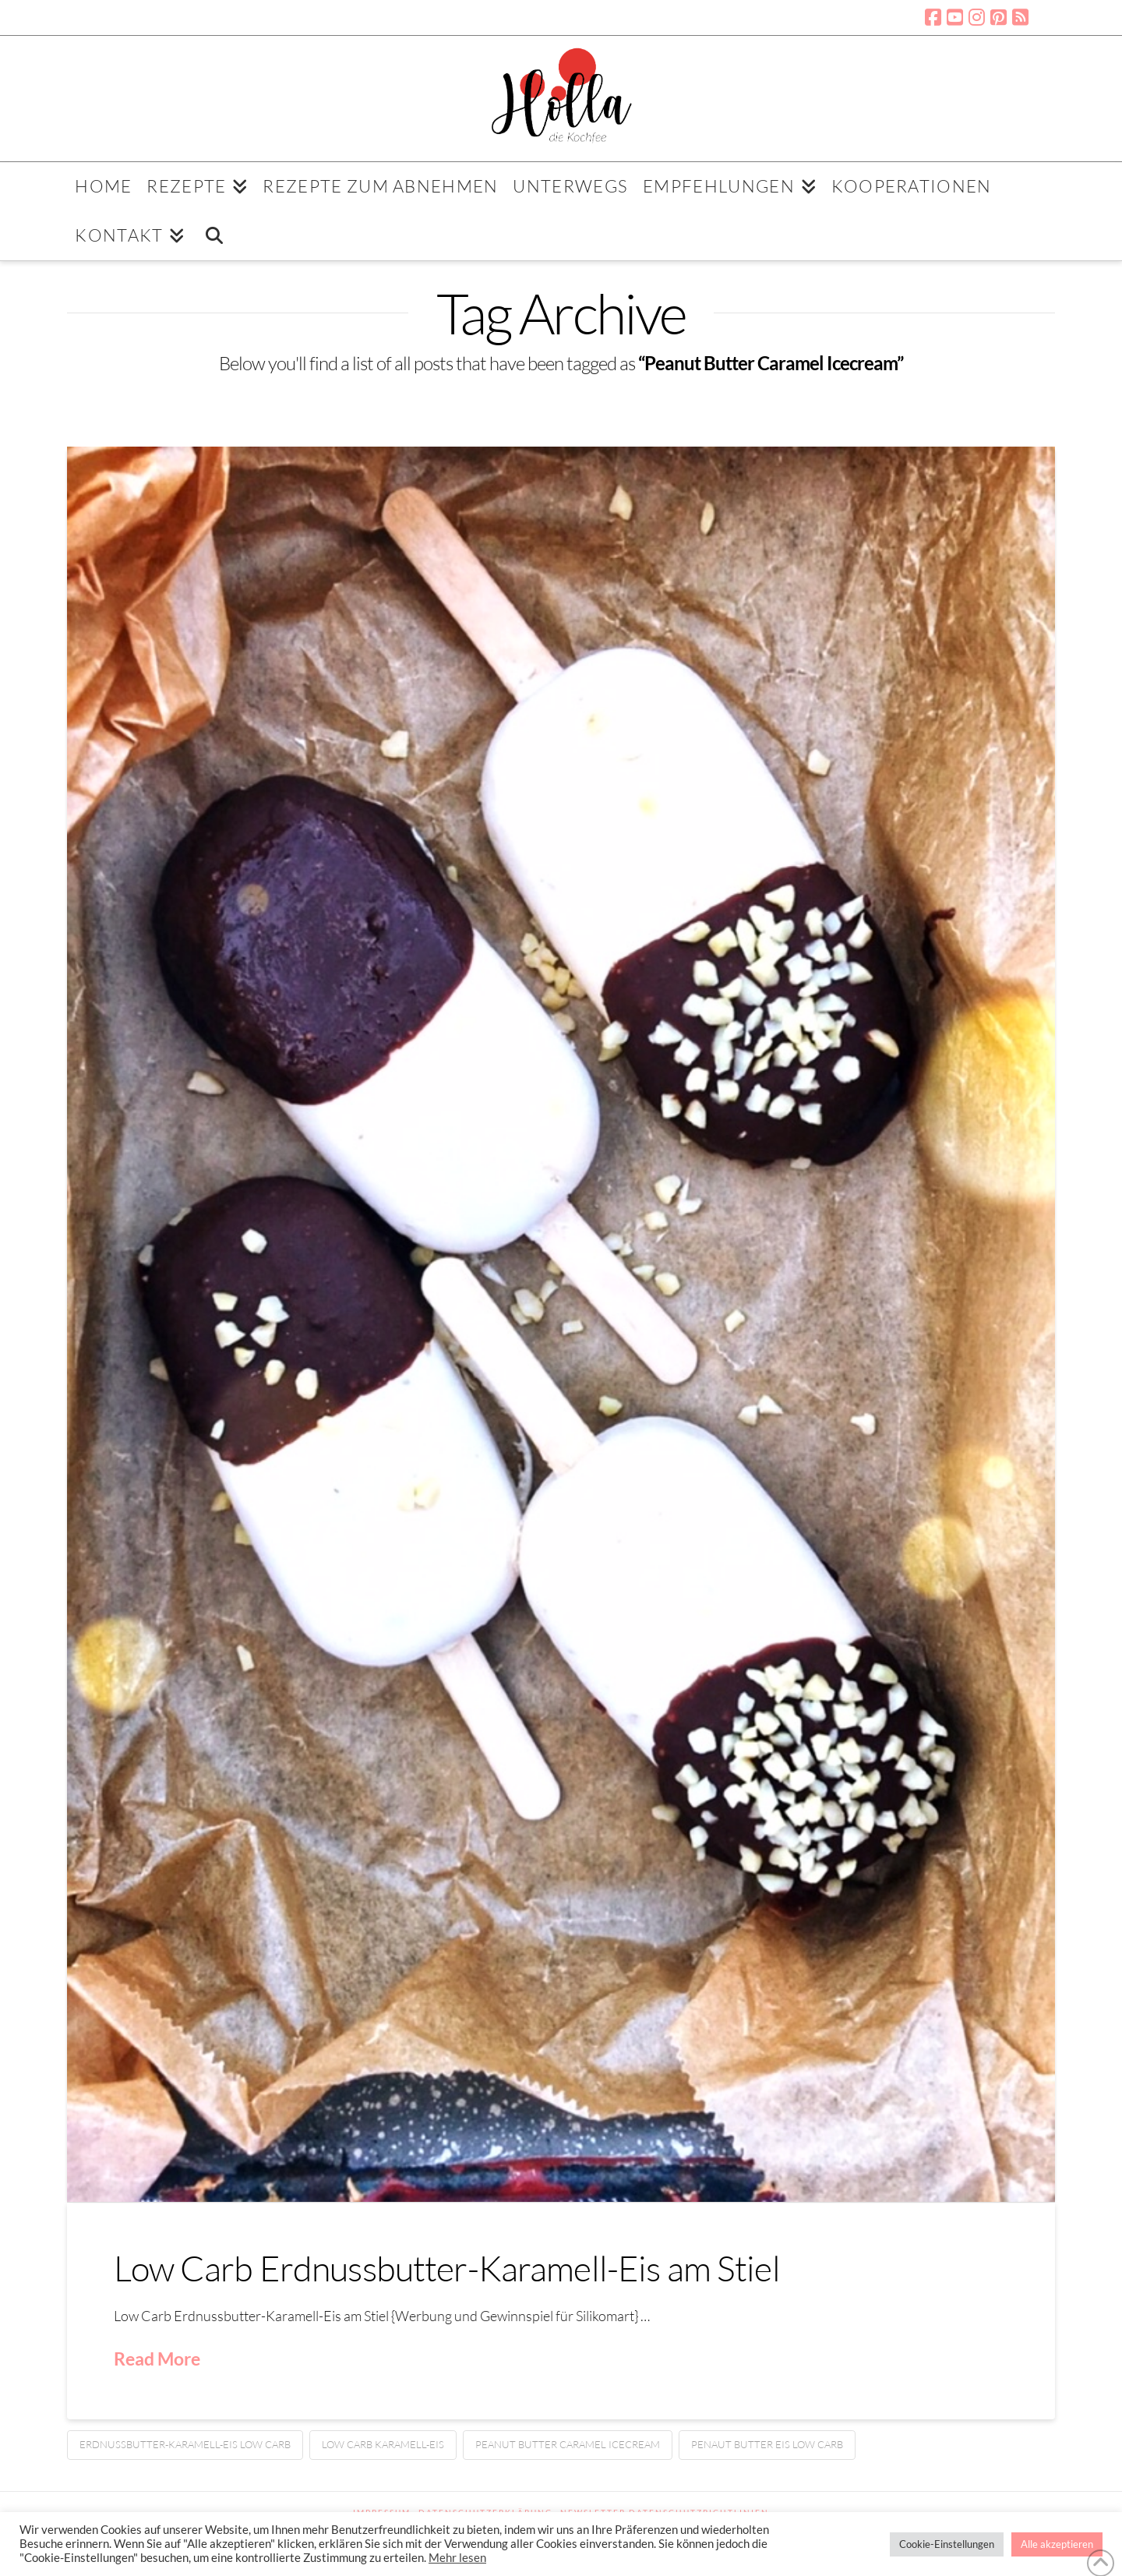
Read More (157, 2358)
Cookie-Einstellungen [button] (946, 2544)
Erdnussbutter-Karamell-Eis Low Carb (185, 2444)
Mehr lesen (457, 2557)
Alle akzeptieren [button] (1057, 2544)
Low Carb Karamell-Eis (383, 2444)
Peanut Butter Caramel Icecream (567, 2444)
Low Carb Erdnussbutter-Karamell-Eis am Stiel (446, 2267)
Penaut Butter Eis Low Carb (767, 2444)
